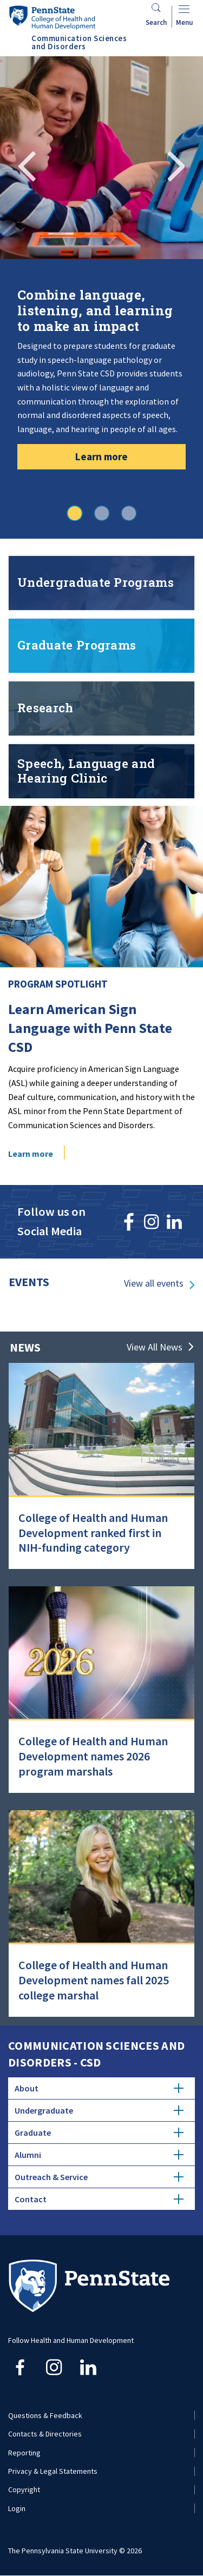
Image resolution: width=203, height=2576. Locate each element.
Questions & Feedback (45, 2415)
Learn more (101, 456)
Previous (27, 164)
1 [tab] (75, 513)
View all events (154, 1283)
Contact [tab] (99, 2199)
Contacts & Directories (45, 2434)
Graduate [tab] (99, 2132)
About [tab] (99, 2088)
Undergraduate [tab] (99, 2110)
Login (16, 2508)
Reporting (24, 2453)
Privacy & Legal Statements (52, 2471)
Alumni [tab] (99, 2154)
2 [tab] (102, 513)
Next (175, 164)
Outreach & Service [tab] (99, 2176)
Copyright (24, 2489)
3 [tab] (129, 513)
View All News (154, 1347)
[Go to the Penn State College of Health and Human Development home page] (52, 17)
